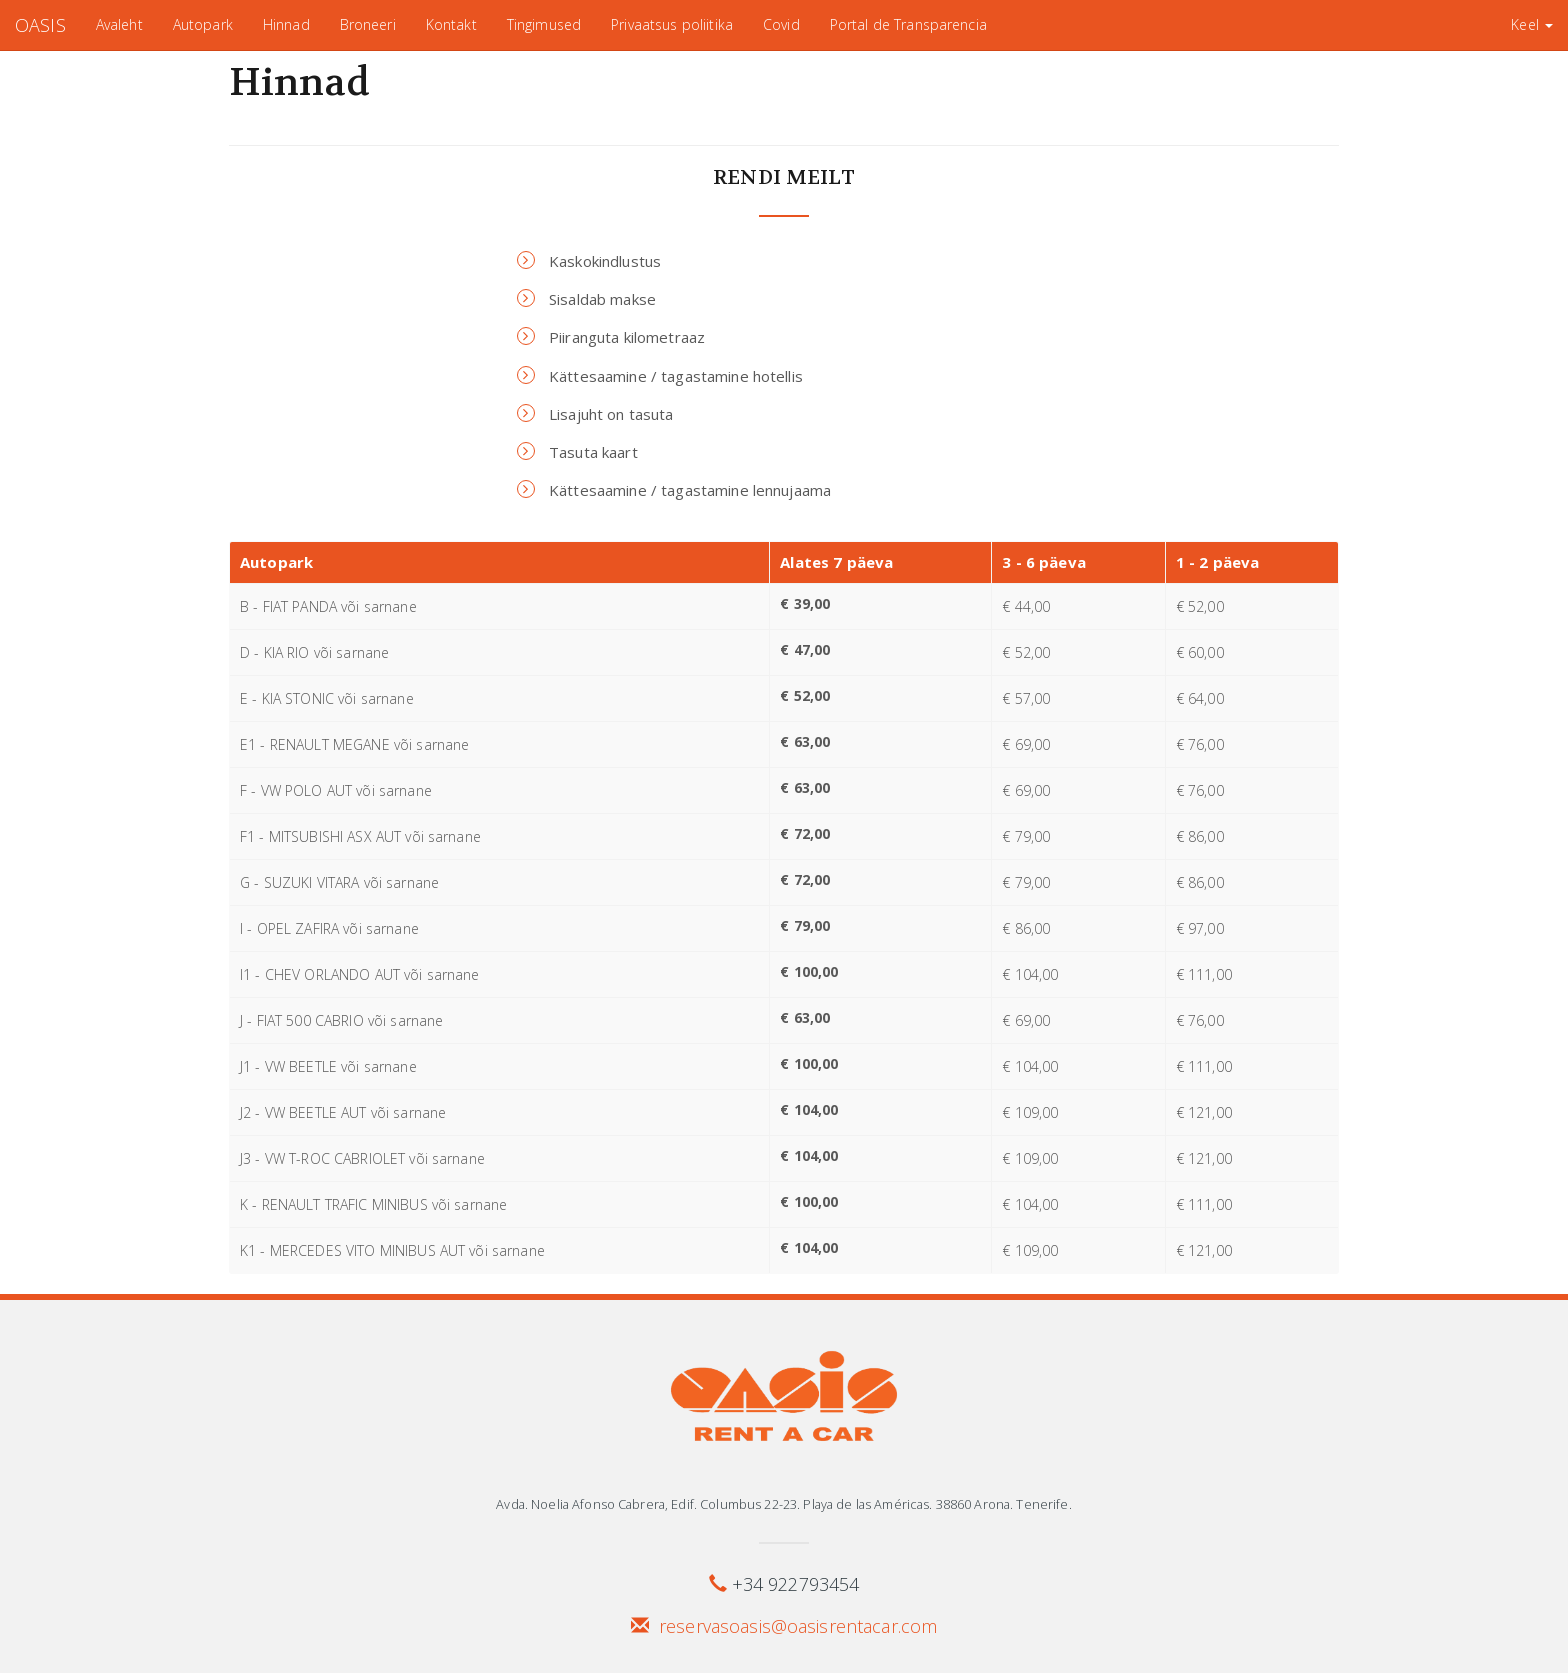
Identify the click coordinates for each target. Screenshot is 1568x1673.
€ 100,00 (809, 971)
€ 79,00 (805, 925)
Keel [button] (1532, 24)
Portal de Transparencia (908, 24)
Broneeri (368, 24)
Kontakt (451, 24)
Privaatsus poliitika (672, 24)
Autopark (203, 24)
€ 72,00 (805, 833)
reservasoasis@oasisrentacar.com (798, 1626)
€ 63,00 (805, 741)
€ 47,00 (805, 649)
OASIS (40, 25)
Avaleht (119, 24)
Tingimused (544, 24)
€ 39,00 (805, 603)
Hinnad (286, 24)
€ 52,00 (805, 695)
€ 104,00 (809, 1109)
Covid (781, 24)
